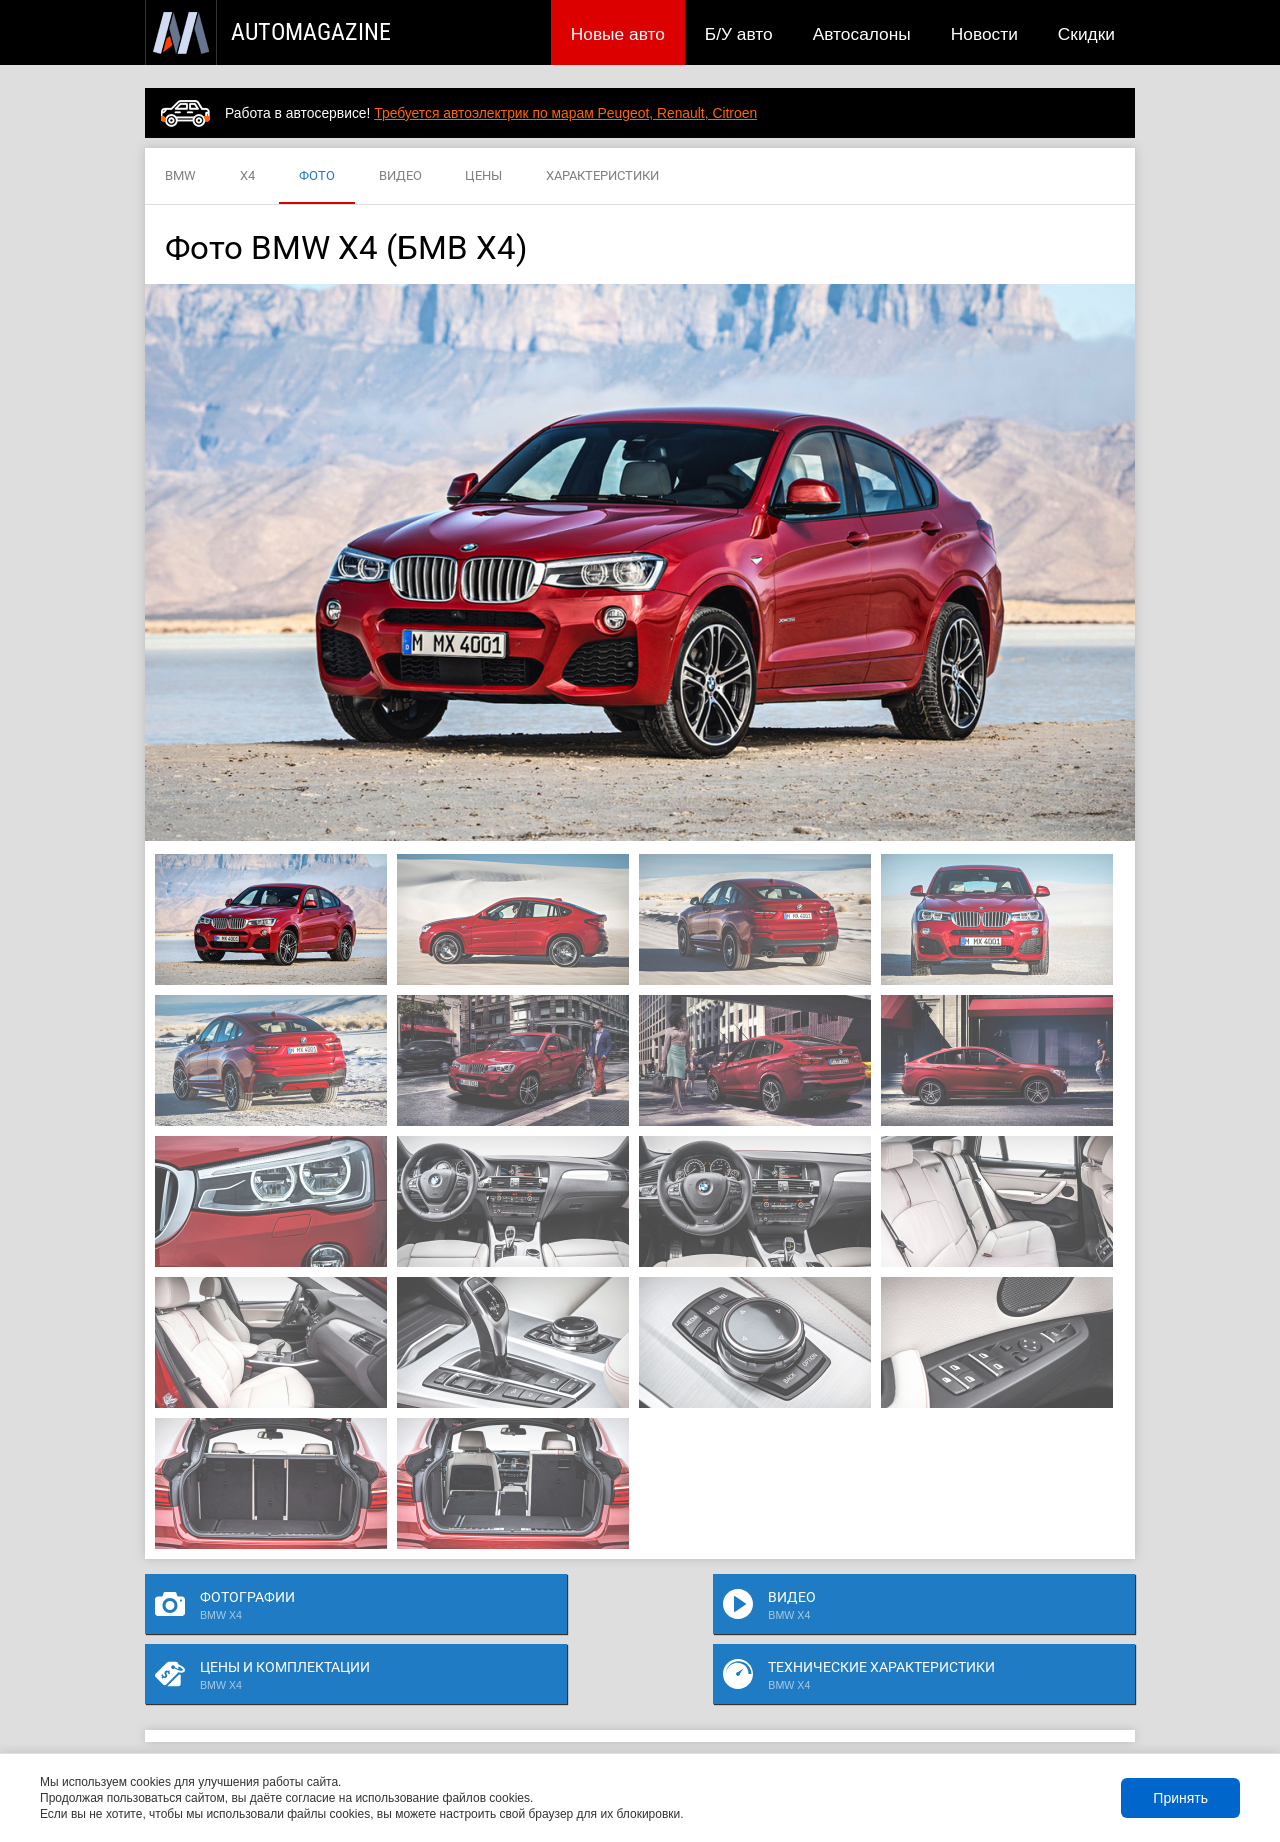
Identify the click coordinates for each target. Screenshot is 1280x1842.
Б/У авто (739, 34)
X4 (247, 176)
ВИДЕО (400, 176)
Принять (1180, 1798)
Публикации (274, 1724)
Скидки (1086, 34)
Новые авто (618, 34)
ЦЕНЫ (483, 176)
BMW (180, 176)
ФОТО (317, 176)
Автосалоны (862, 34)
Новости (984, 34)
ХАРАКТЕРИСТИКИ (602, 176)
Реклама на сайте (896, 1724)
